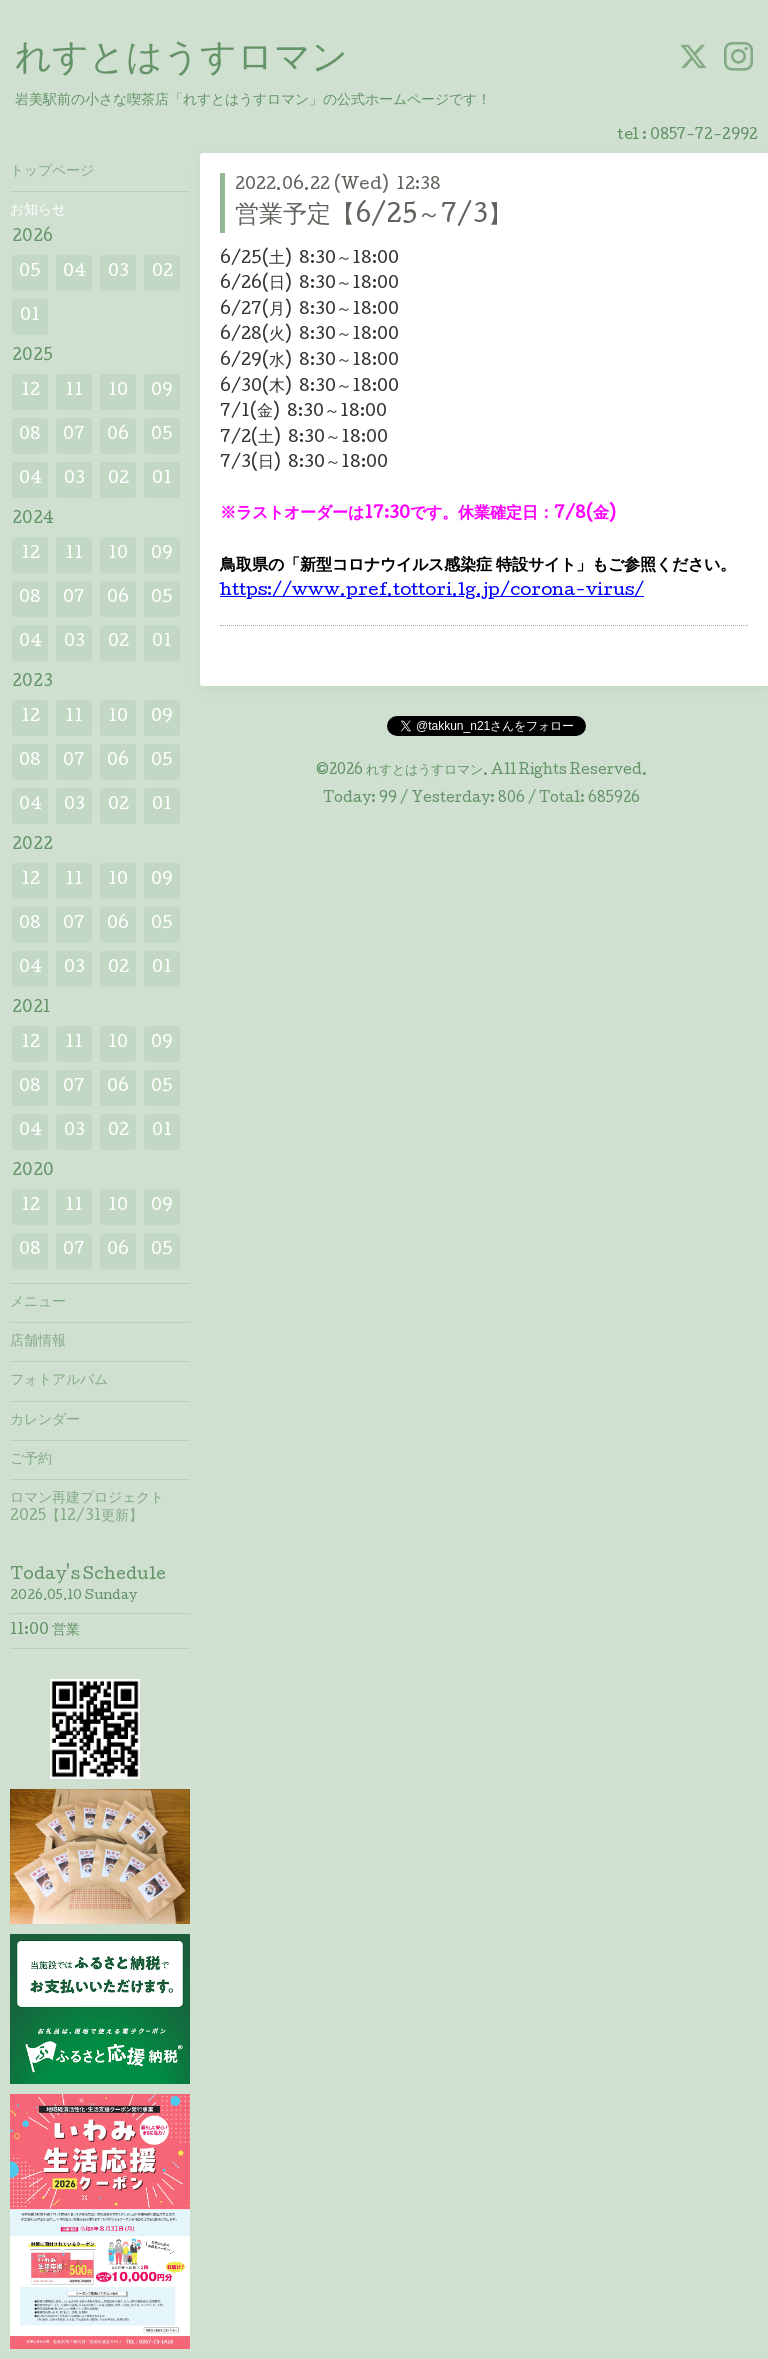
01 (30, 316)
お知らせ (38, 211)
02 (162, 272)
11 (74, 391)
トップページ (52, 172)
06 (118, 435)
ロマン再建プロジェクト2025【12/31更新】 (87, 1508)
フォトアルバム (59, 1381)
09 (162, 391)
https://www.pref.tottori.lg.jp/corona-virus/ (432, 591)
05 (30, 272)
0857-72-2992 (704, 136)
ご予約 (31, 1460)
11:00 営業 (45, 1631)
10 (118, 391)
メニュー (38, 1303)
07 (74, 435)
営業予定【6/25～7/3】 (373, 216)
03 (118, 272)
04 (74, 272)
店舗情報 (38, 1342)
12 (30, 391)
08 (30, 435)
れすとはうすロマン (181, 61)
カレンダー (45, 1421)
